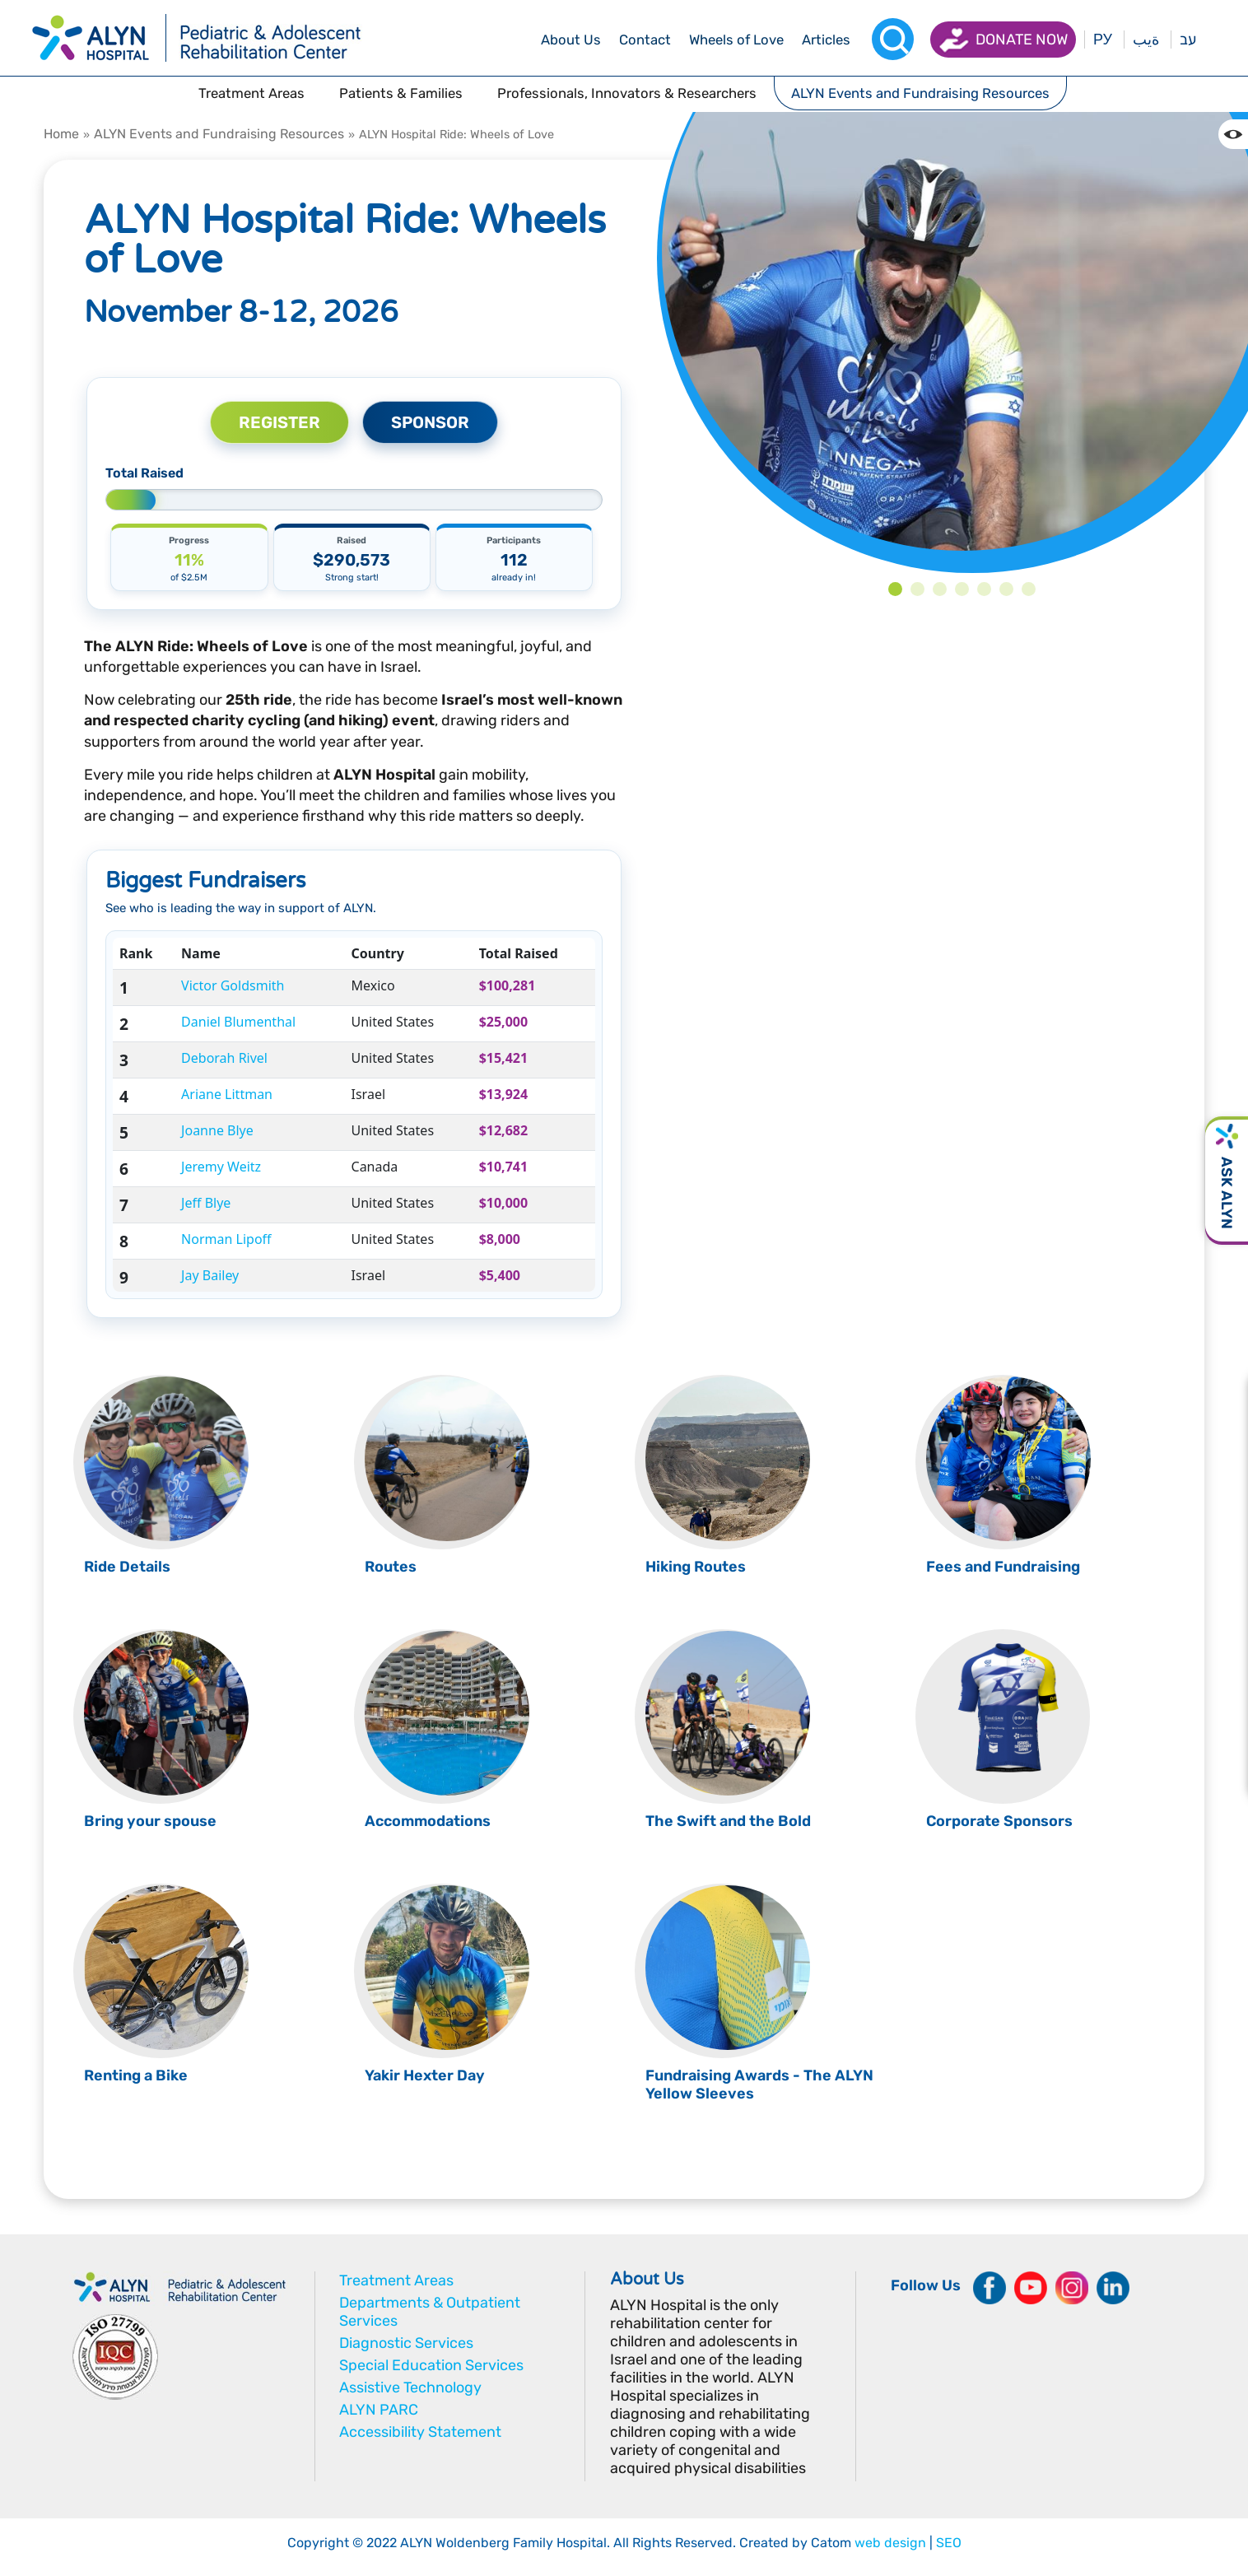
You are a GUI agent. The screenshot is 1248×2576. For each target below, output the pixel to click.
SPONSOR (430, 422)
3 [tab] (940, 589)
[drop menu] (571, 39)
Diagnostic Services (406, 2343)
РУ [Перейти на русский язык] (1102, 39)
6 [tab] (1006, 589)
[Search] (893, 39)
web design (890, 2542)
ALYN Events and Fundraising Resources (219, 134)
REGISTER (279, 422)
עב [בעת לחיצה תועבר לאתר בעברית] (1188, 39)
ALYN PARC (378, 2410)
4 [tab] (962, 589)
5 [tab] (984, 589)
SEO (949, 2542)
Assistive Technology (410, 2387)
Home (61, 134)
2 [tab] (917, 589)
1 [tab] (895, 589)
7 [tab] (1029, 589)
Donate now (1022, 39)
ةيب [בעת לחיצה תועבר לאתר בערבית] (1146, 39)
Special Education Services (431, 2365)
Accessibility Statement (420, 2432)
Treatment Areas (396, 2280)
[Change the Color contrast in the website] (1233, 134)
